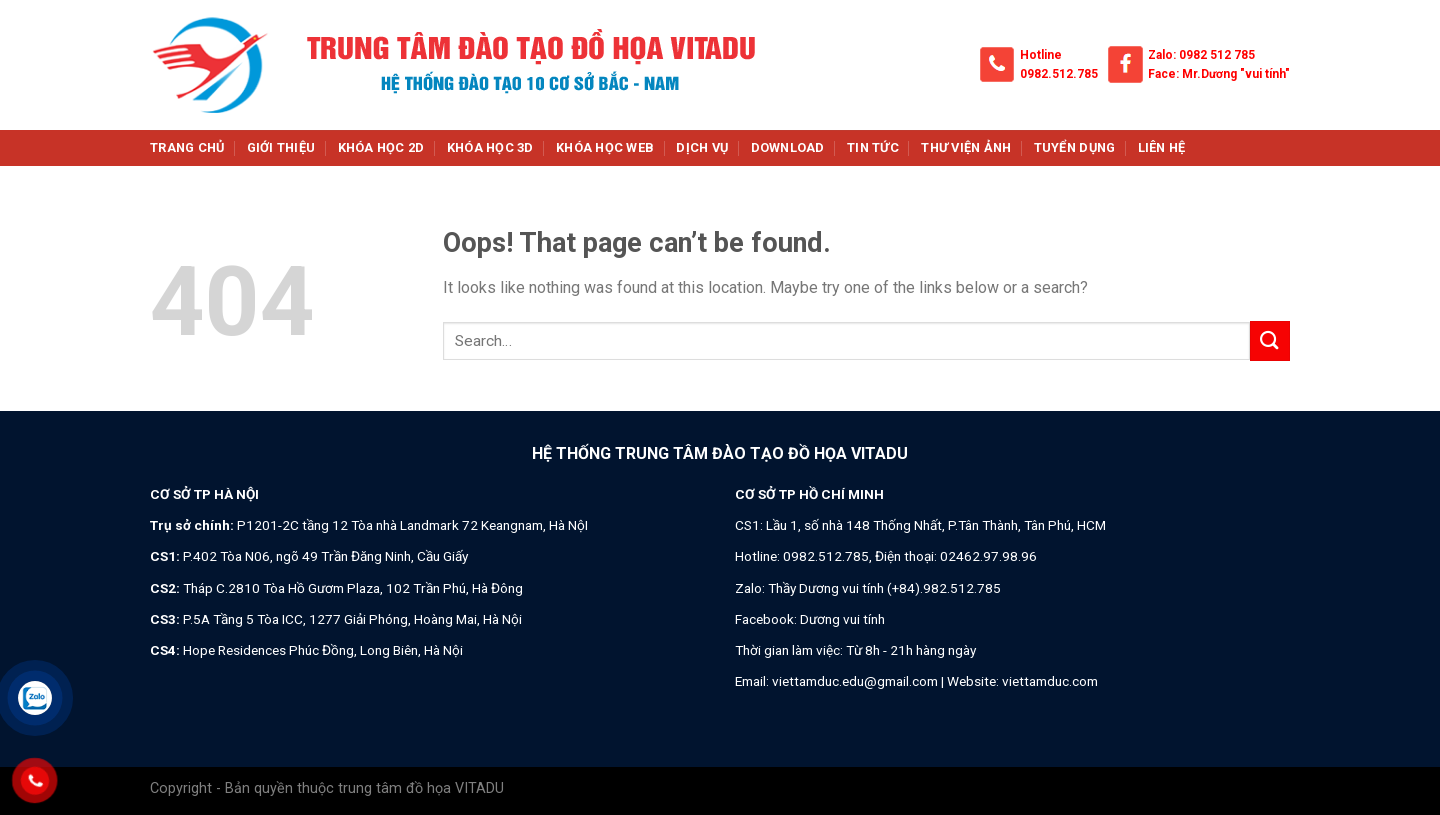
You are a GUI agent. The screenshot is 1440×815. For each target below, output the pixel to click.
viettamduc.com (1050, 681)
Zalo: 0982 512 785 (1201, 55)
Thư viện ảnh (966, 147)
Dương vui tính (842, 619)
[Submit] (1270, 340)
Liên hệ (1162, 147)
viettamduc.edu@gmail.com (855, 681)
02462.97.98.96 (988, 556)
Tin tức (873, 147)
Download (788, 147)
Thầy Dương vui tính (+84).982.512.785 (884, 588)
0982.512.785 (1059, 74)
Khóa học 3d (490, 147)
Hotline (1041, 55)
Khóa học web (605, 147)
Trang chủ (187, 147)
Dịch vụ (702, 147)
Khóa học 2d (381, 147)
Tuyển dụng (1075, 147)
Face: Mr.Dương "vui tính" (1219, 74)
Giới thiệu (281, 147)
